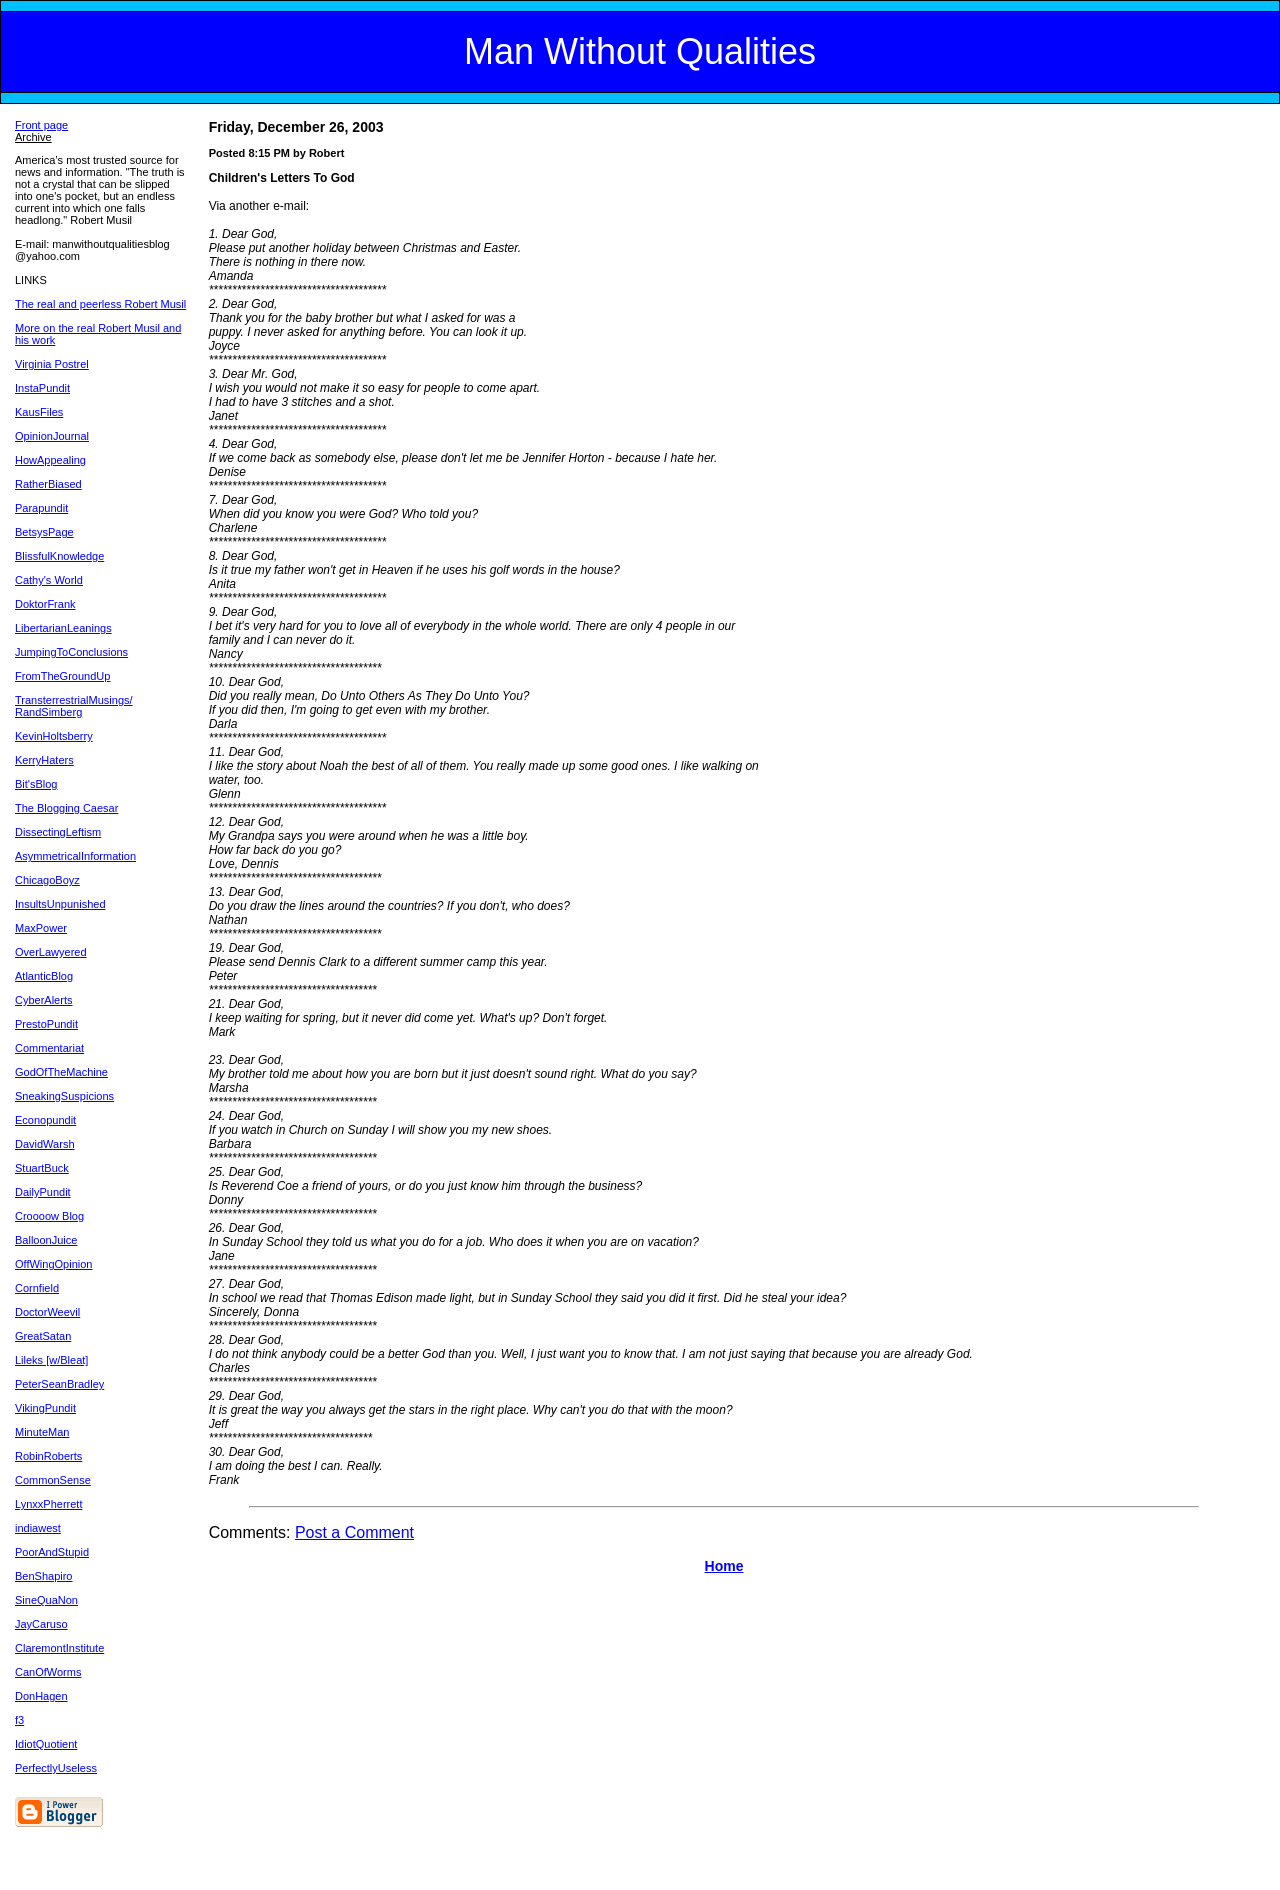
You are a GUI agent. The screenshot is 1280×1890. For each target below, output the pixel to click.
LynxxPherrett (48, 1504)
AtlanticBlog (44, 976)
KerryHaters (44, 760)
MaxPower (41, 928)
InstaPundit (42, 388)
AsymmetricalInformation (75, 856)
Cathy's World (49, 580)
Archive (33, 137)
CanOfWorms (48, 1672)
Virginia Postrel (52, 364)
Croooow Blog (49, 1216)
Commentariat (49, 1048)
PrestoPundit (46, 1024)
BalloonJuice (46, 1240)
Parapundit (41, 508)
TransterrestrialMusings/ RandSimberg (74, 706)
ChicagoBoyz (47, 880)
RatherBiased (48, 484)
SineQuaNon (46, 1600)
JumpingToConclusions (71, 652)
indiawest (38, 1528)
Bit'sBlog (36, 784)
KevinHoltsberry (54, 736)
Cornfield (37, 1288)
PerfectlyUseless (56, 1768)
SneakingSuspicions (64, 1096)
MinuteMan (42, 1432)
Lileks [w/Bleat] (51, 1360)
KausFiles (39, 412)
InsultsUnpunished (60, 904)
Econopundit (45, 1120)
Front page (41, 125)
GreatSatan (43, 1336)
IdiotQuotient (46, 1744)
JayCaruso (41, 1624)
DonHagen (41, 1696)
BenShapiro (44, 1576)
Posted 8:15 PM (249, 153)
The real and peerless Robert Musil (100, 304)
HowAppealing (50, 460)
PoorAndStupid (52, 1552)
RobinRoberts (48, 1456)
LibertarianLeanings (63, 628)
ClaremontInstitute (59, 1648)
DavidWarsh (45, 1144)
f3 (19, 1720)
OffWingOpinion (53, 1264)
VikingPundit (45, 1408)
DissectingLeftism (58, 832)
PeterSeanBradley (59, 1384)
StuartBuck (42, 1168)
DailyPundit (43, 1192)
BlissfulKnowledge (59, 556)
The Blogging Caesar (66, 808)
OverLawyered (51, 952)
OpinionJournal (52, 436)
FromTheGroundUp (62, 676)
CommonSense (53, 1480)
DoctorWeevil (47, 1312)
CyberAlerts (43, 1000)
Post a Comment (354, 1532)
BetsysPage (44, 532)
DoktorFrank (45, 604)
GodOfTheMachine (61, 1072)
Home (724, 1566)
